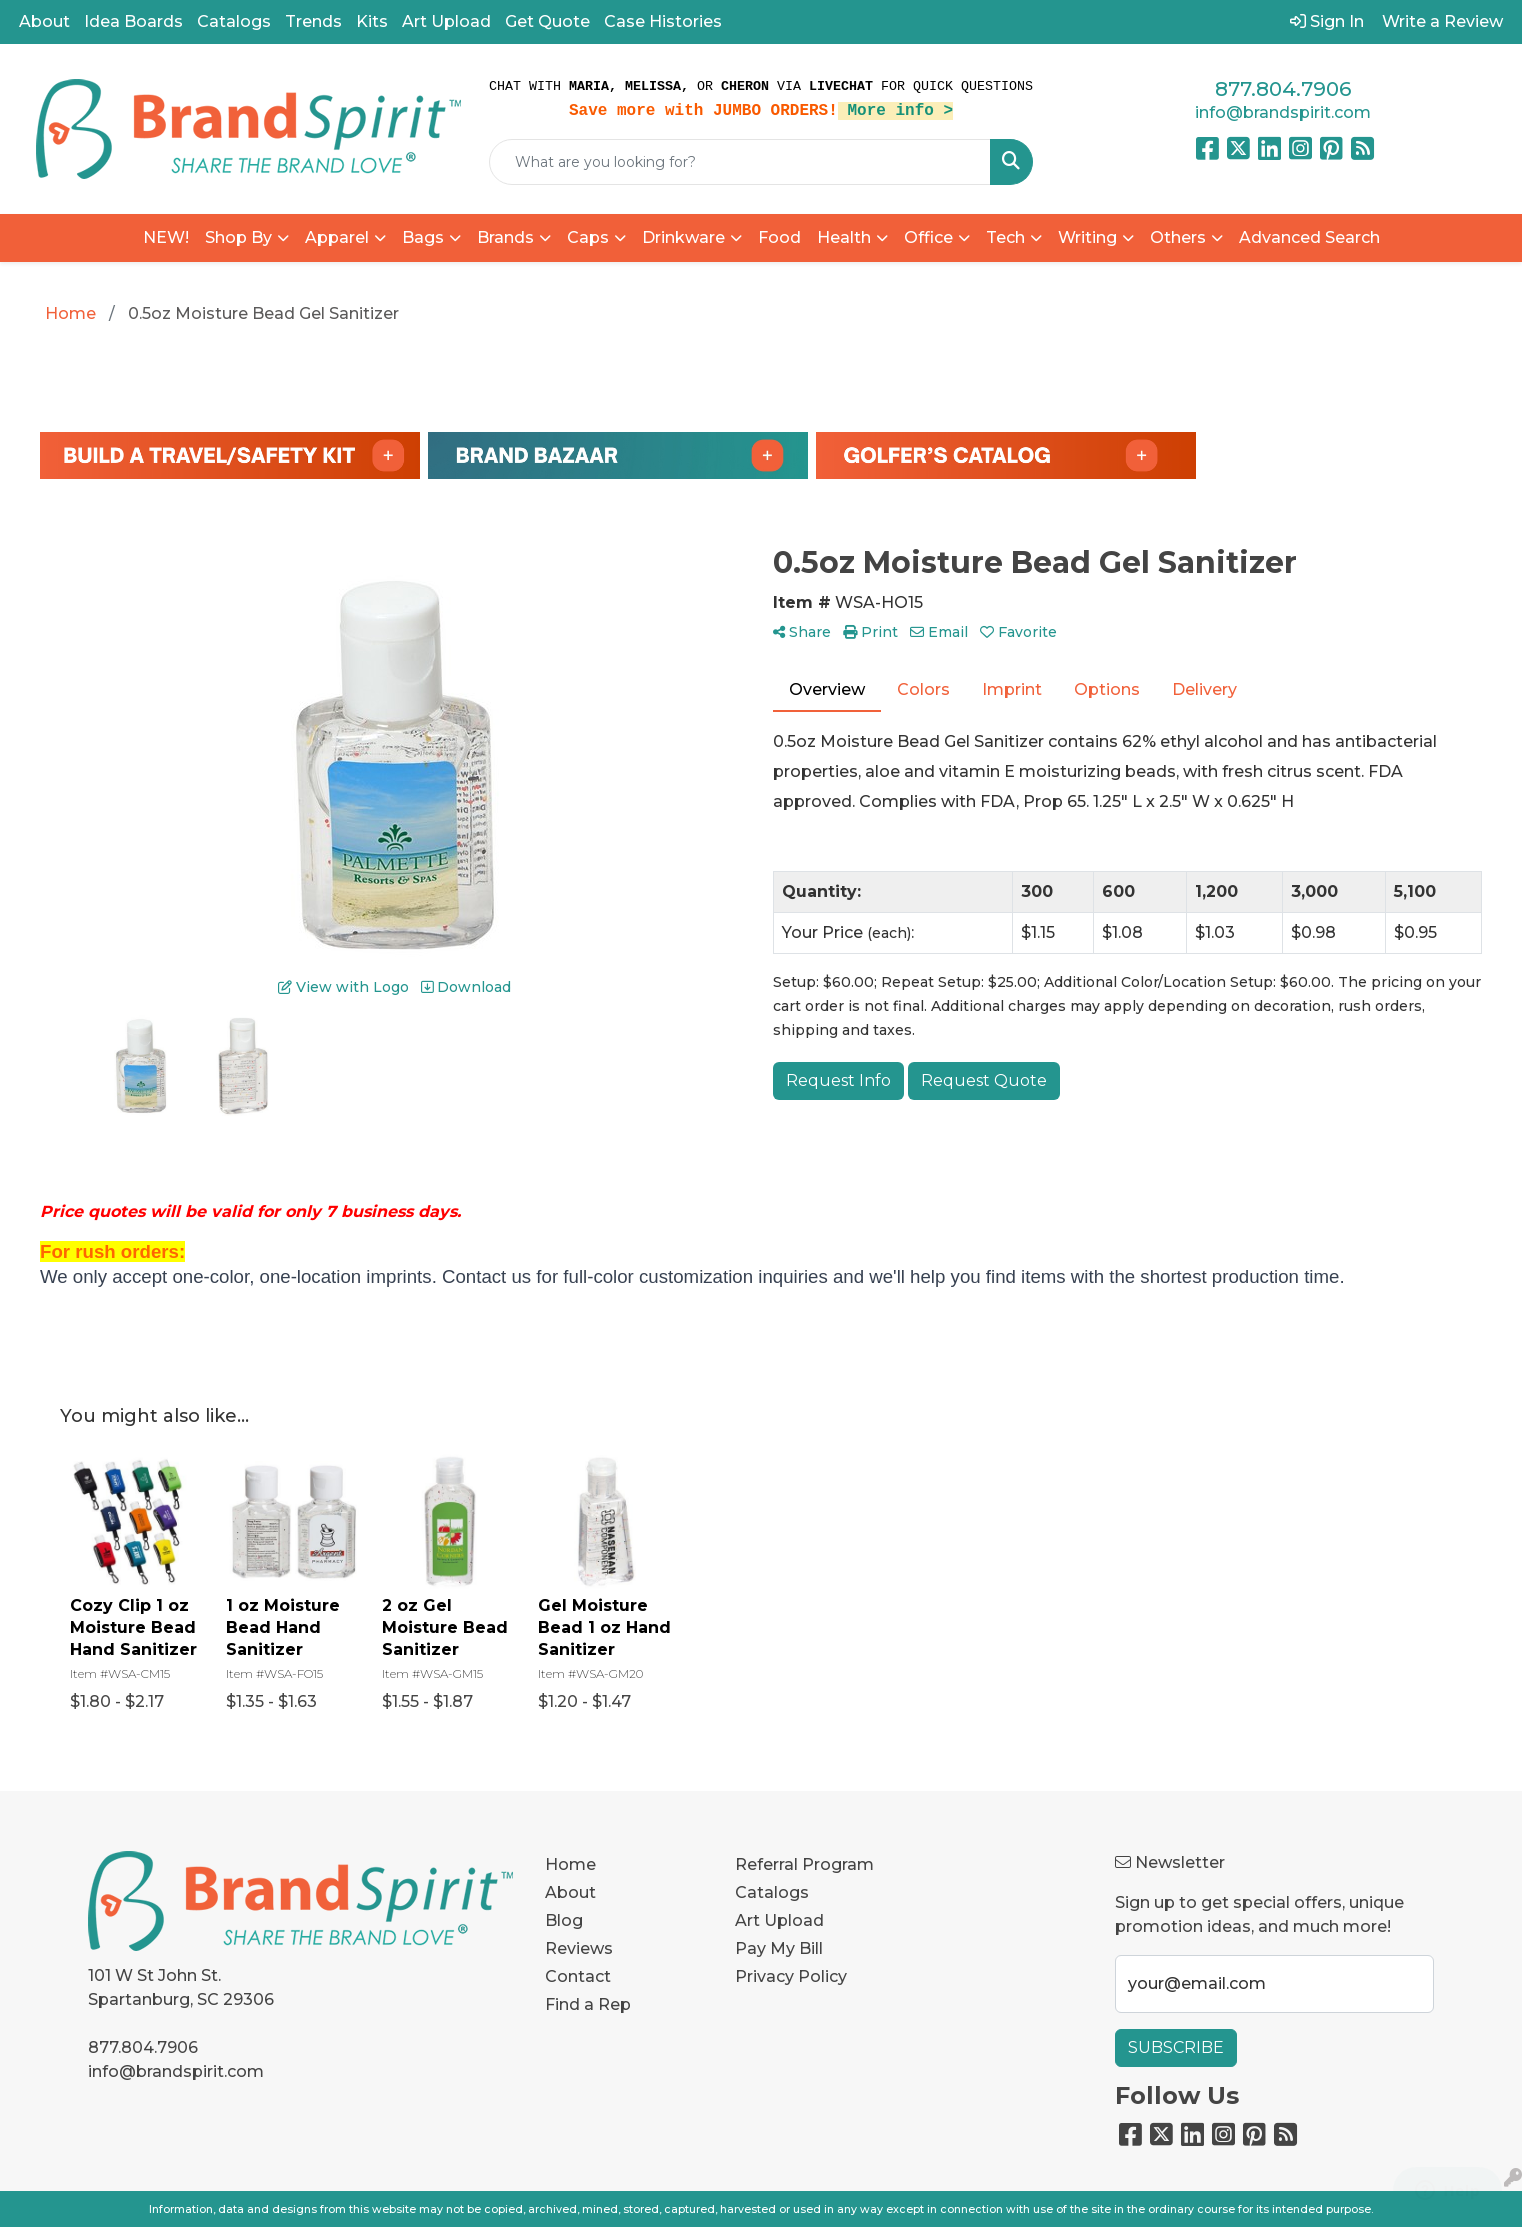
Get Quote (547, 21)
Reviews (579, 1948)
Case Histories (663, 21)
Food (779, 237)
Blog (564, 1920)
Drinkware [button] (683, 237)
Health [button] (844, 237)
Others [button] (1178, 237)
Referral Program (804, 1864)
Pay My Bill (779, 1948)
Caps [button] (588, 237)
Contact (578, 1976)
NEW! (166, 237)
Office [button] (928, 237)
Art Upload (446, 21)
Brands (505, 237)
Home (570, 1864)
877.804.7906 (1283, 89)
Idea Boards (133, 21)
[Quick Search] (740, 162)
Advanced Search (1309, 237)
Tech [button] (1005, 237)
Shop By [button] (238, 237)
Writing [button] (1087, 237)
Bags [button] (423, 237)
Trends (313, 21)
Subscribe (1176, 2047)
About (44, 21)
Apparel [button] (337, 237)
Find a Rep (588, 2004)
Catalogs (234, 21)
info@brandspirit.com (1283, 112)
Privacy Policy (791, 1976)
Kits (372, 21)
